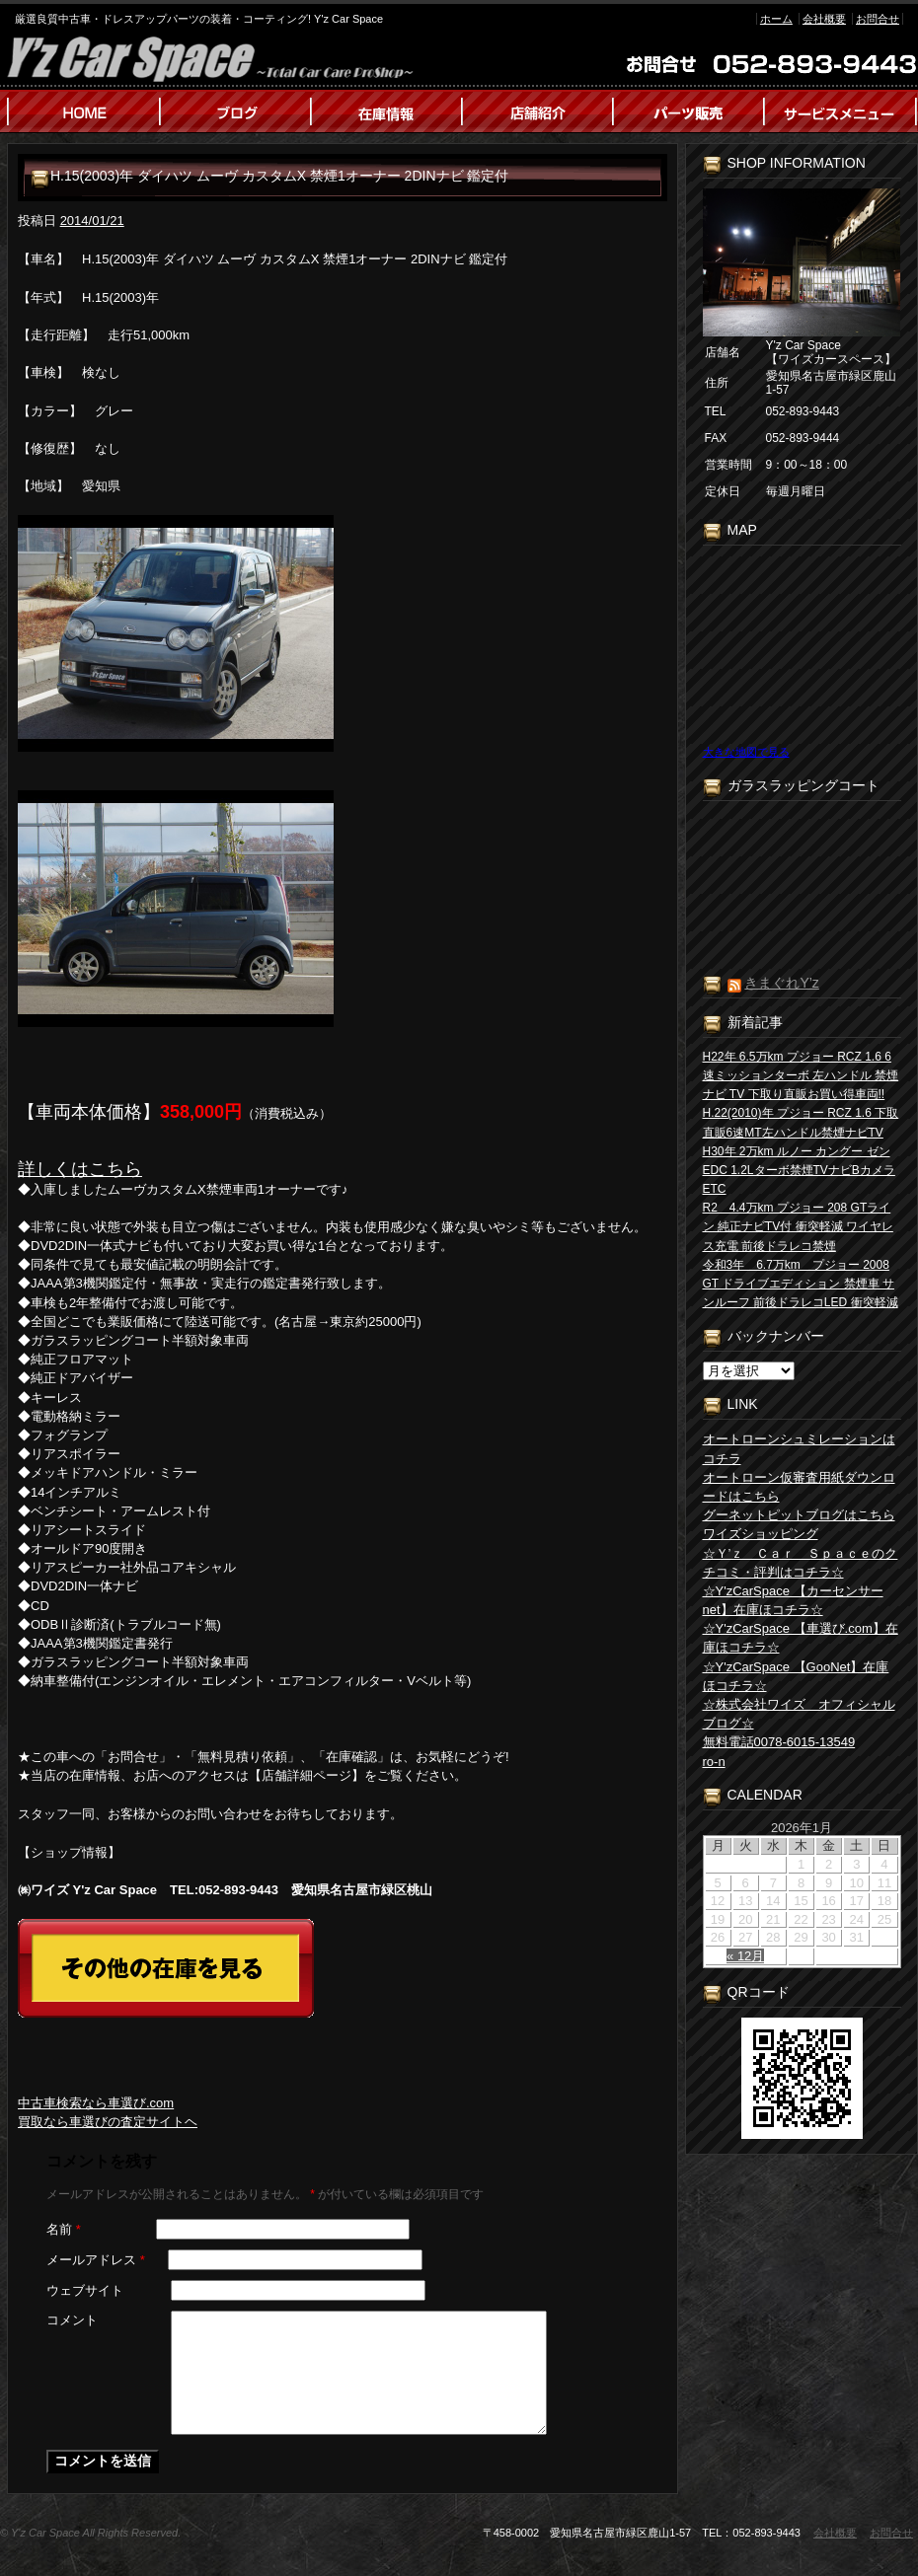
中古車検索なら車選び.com (96, 2103)
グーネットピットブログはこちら (799, 1515)
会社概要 (824, 19)
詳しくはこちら (80, 1169)
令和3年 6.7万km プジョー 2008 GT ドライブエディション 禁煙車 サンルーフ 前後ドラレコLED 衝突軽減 (800, 1283)
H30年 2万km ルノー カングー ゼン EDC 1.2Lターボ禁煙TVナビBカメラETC (799, 1170)
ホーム (776, 19)
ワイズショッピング (760, 1533)
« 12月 (745, 1956)
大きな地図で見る (746, 752)
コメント (72, 2320)
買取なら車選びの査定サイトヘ (107, 2121)
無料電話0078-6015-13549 (779, 1741)
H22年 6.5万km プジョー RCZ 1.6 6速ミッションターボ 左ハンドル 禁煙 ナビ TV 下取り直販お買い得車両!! (801, 1075)
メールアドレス (95, 2259)
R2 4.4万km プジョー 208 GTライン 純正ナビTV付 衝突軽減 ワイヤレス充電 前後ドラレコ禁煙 (798, 1226)
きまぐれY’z (781, 983)
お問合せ (877, 19)
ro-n (714, 1761)
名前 (63, 2229)
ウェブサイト (84, 2290)
